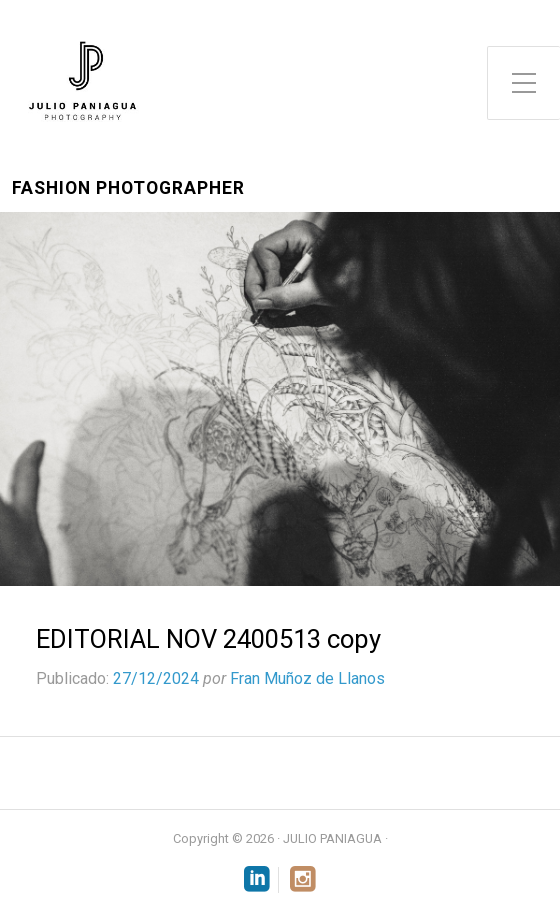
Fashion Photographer (128, 188)
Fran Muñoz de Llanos (307, 678)
